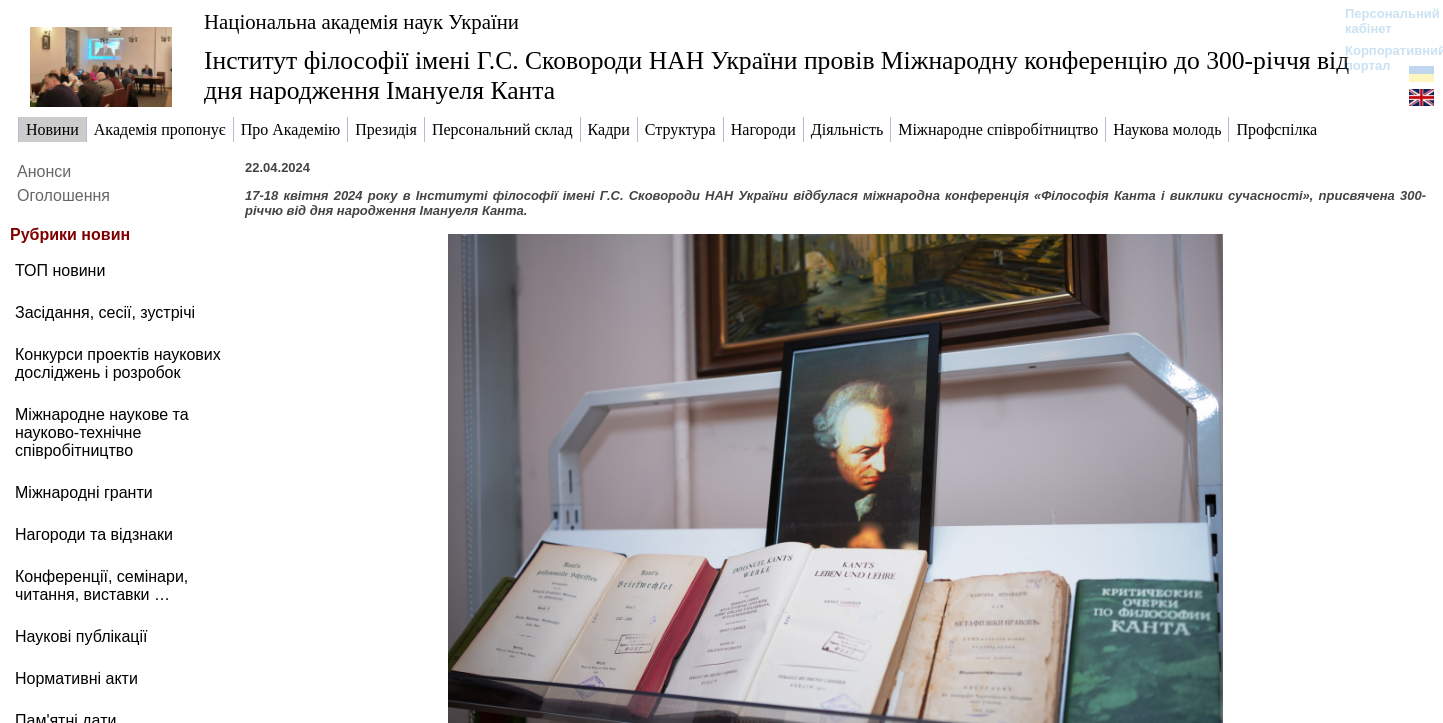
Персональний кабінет (1382, 21)
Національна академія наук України (361, 21)
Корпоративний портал (1382, 58)
